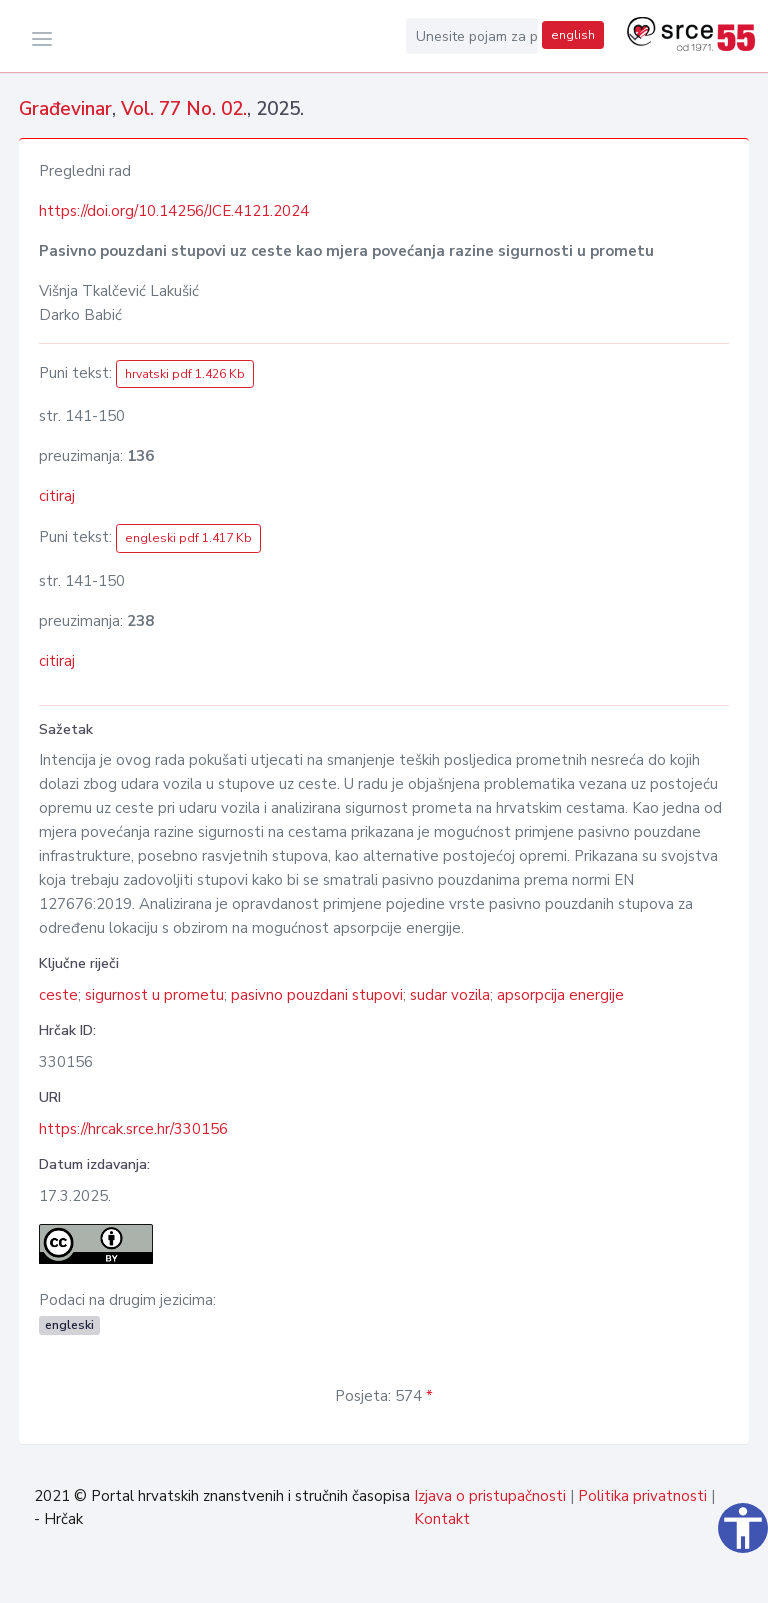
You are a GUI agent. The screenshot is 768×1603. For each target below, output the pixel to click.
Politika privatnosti (642, 1496)
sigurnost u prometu (154, 995)
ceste (58, 995)
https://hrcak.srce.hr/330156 (133, 1129)
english (573, 35)
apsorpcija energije (560, 995)
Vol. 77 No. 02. (184, 109)
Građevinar (65, 109)
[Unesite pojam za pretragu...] (472, 36)
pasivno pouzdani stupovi (317, 995)
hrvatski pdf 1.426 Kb (185, 374)
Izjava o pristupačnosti (490, 1496)
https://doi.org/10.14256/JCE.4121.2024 (174, 211)
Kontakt (442, 1519)
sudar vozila (450, 995)
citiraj (57, 496)
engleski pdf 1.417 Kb (188, 538)
